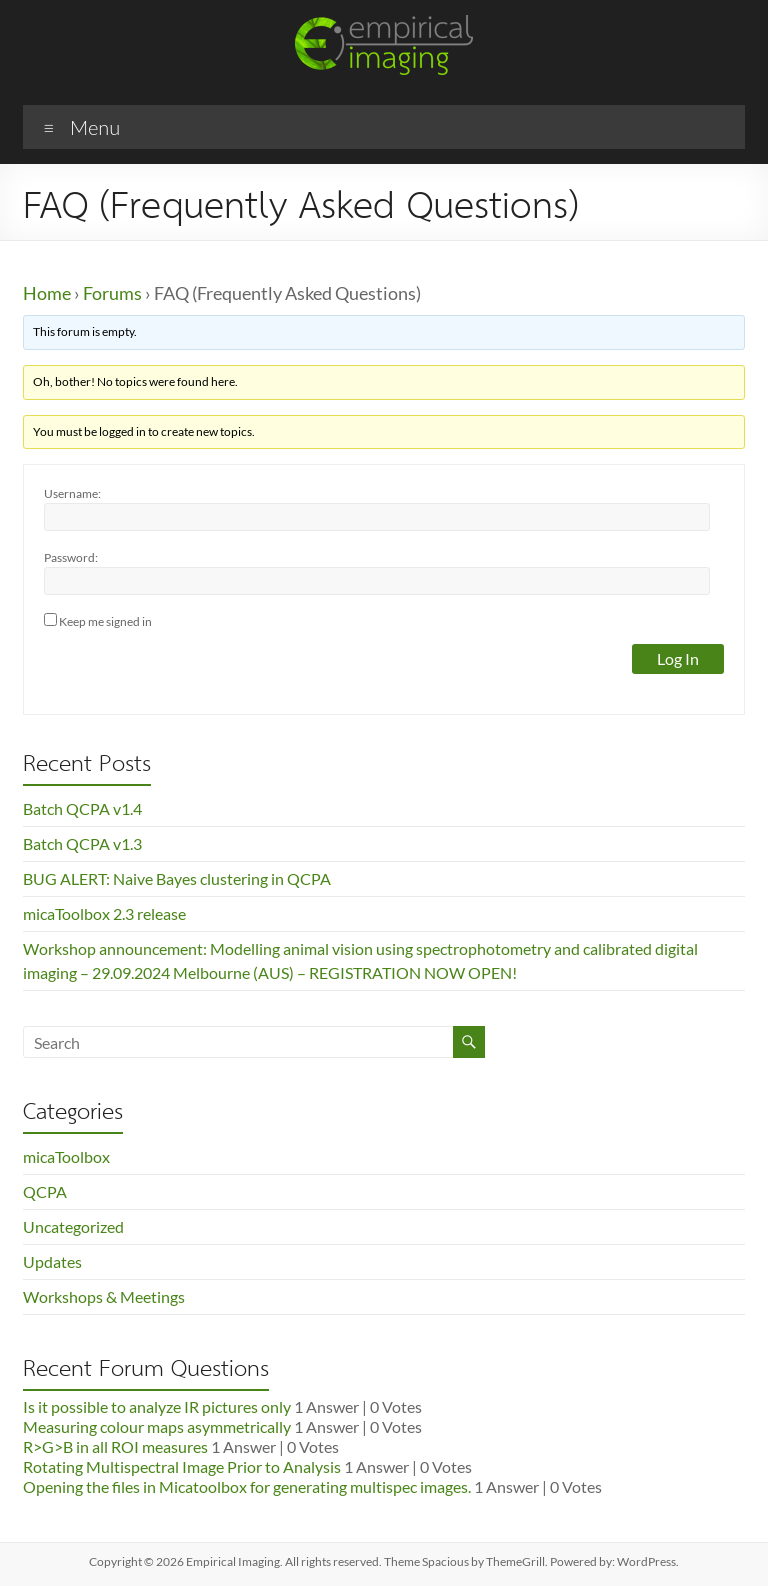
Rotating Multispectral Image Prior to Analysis (182, 1466)
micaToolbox (66, 1156)
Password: (71, 557)
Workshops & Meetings (104, 1296)
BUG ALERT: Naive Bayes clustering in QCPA (177, 878)
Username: (72, 493)
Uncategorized (73, 1226)
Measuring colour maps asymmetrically (157, 1426)
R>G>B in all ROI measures (115, 1446)
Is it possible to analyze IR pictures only (157, 1406)
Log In (678, 658)
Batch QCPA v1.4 (82, 808)
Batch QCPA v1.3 (82, 843)
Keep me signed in (105, 621)
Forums (112, 293)
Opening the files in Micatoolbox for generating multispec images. (247, 1486)
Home (47, 293)
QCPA (45, 1191)
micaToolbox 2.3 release (104, 913)
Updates (52, 1261)
